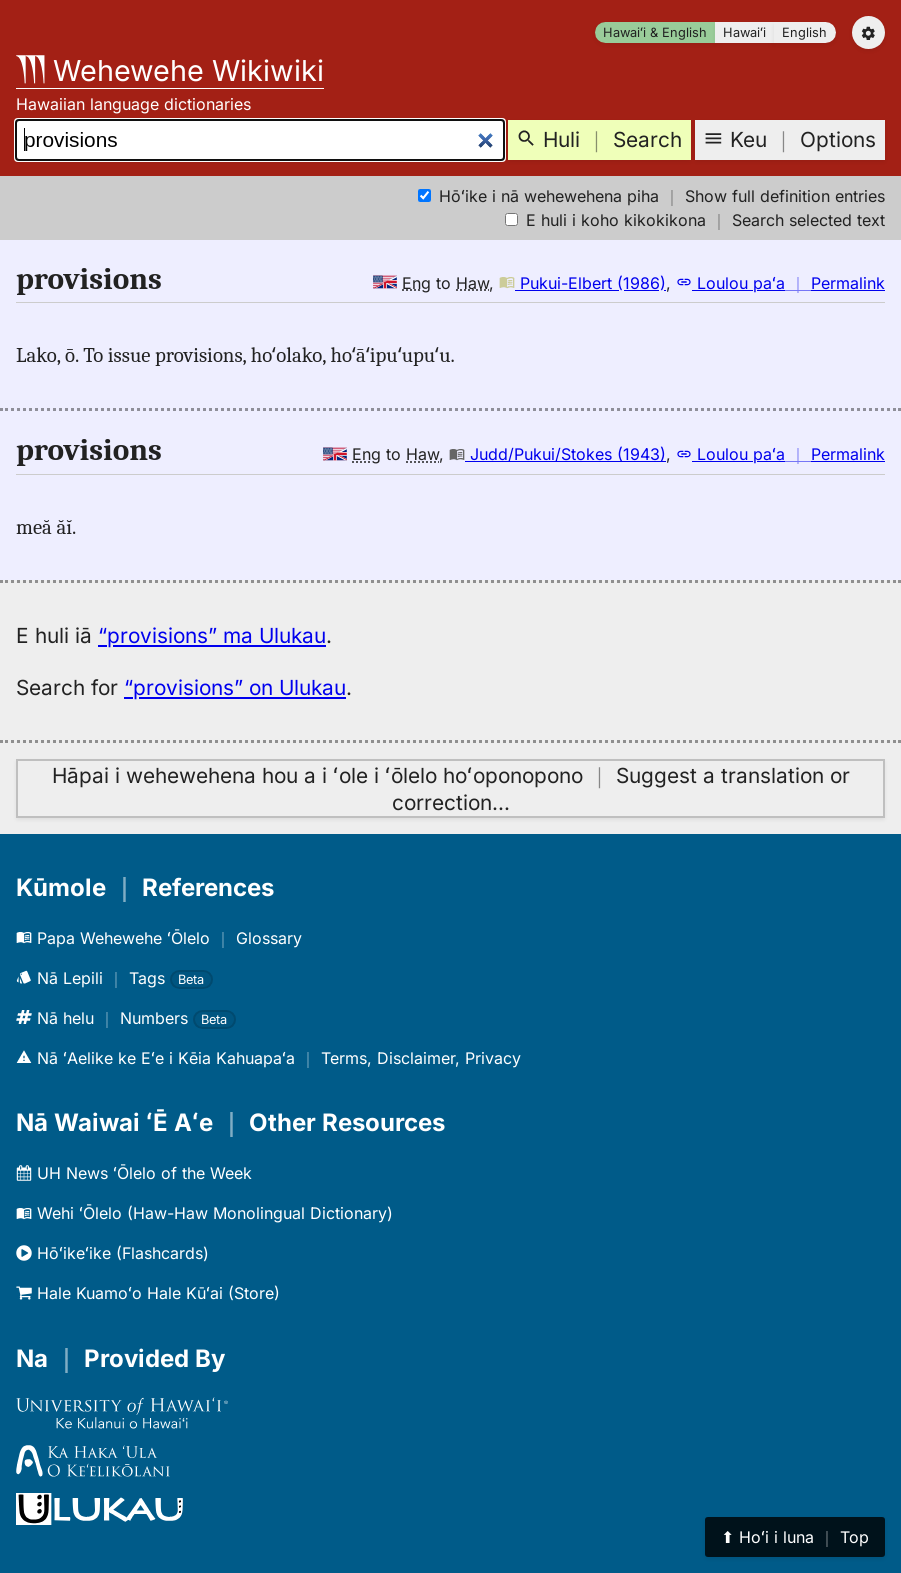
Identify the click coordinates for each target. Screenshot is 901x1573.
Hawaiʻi (744, 32)
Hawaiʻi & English (655, 32)
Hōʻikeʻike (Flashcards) (112, 1253)
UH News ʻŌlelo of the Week (134, 1173)
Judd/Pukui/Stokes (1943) (557, 454)
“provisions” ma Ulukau (212, 635)
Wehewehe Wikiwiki (170, 70)
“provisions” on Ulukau (235, 687)
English (804, 32)
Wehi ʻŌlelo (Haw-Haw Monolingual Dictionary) (204, 1213)
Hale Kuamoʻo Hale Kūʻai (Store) (148, 1293)
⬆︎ (795, 1537)
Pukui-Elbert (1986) (582, 283)
